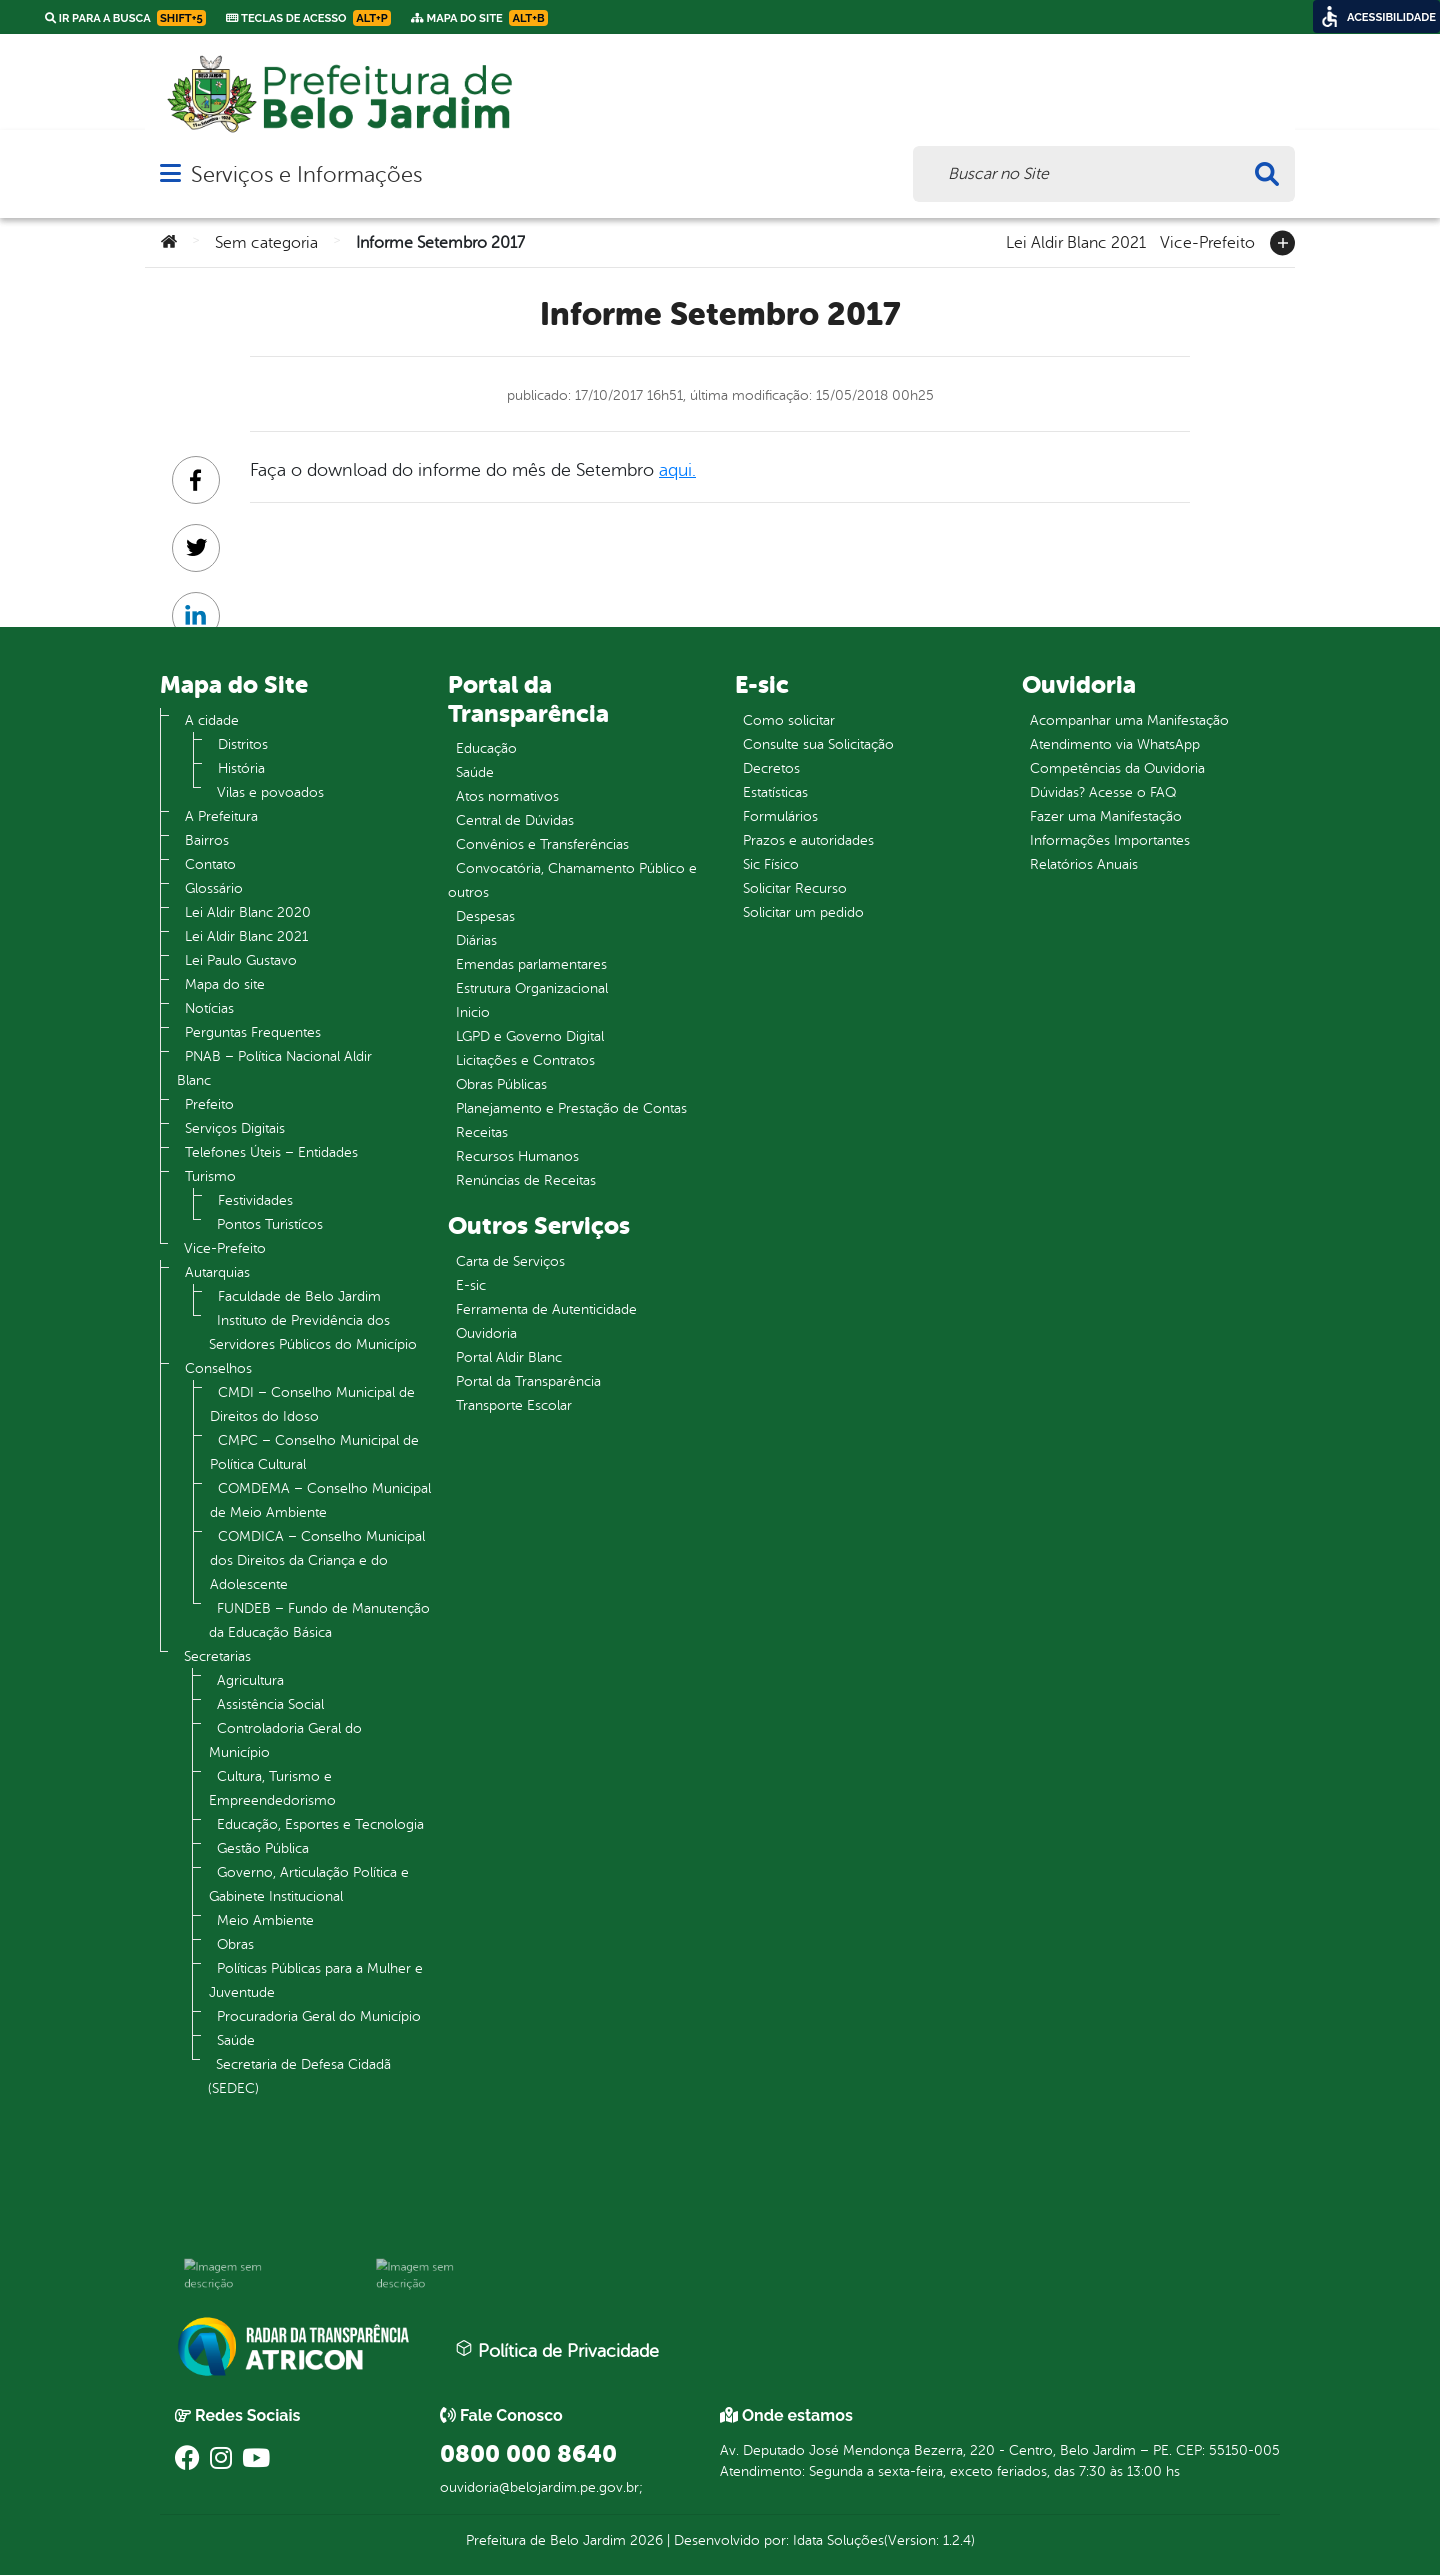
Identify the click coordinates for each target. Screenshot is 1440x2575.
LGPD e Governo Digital (530, 1036)
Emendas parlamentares (531, 964)
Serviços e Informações (306, 174)
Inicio (473, 1012)
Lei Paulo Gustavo (241, 960)
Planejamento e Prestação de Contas (571, 1108)
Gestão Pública (263, 1848)
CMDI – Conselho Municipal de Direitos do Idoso (312, 1404)
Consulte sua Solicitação (818, 744)
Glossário (214, 888)
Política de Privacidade (557, 2350)
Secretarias (217, 1656)
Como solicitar (789, 720)
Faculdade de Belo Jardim (299, 1296)
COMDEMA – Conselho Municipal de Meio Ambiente (320, 1500)
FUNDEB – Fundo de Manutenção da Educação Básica (319, 1620)
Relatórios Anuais (1084, 864)
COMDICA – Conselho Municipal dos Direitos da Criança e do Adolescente (317, 1560)
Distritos (243, 744)
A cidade (212, 720)
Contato (210, 864)
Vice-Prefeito (1207, 241)
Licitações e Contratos (525, 1060)
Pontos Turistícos (270, 1224)
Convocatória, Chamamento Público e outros (572, 880)
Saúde (236, 2040)
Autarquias (217, 1272)
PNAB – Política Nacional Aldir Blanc (274, 1068)
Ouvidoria (486, 1333)
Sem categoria (266, 243)
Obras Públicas (501, 1084)
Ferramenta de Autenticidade (546, 1309)
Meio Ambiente (265, 1920)
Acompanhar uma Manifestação (1129, 720)
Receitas (482, 1132)
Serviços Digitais (235, 1128)
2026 (644, 2540)
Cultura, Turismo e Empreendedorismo (272, 1788)
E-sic (471, 1285)
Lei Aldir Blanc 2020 (248, 912)
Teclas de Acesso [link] (308, 18)
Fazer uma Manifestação (1106, 816)
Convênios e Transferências (542, 844)
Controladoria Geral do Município (285, 1740)
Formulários (780, 816)
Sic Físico (771, 864)
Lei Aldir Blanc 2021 (1076, 241)
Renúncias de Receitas (526, 1180)
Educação (486, 748)
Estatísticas (775, 792)
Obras (235, 1944)
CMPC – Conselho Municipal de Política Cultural (314, 1452)
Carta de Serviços (510, 1261)
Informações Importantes (1110, 840)
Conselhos (218, 1368)
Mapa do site (225, 984)
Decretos (771, 768)
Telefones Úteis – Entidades (271, 1152)
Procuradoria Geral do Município (319, 2016)
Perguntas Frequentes (253, 1032)
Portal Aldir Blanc (509, 1357)
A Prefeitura (221, 816)
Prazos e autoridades (808, 840)
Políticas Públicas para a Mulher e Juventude (316, 1980)
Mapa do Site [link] (479, 18)
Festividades (255, 1200)
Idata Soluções (838, 2540)
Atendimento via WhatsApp (1115, 744)
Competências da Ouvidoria (1117, 768)
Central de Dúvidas (515, 820)
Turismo (210, 1176)
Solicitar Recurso (795, 888)
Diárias (476, 940)
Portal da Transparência (528, 1381)
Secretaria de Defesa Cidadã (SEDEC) (299, 2076)
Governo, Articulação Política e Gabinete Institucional (309, 1884)
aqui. (677, 470)
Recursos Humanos (517, 1156)
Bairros (207, 840)
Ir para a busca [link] (125, 18)
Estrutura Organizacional (532, 988)
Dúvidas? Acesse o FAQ (1103, 792)
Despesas (485, 916)
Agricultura (250, 1680)
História (241, 768)
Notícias (209, 1008)
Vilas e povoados (270, 792)
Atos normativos (507, 796)
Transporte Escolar (514, 1405)
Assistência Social (270, 1704)
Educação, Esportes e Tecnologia (320, 1824)
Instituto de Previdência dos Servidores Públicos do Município (313, 1332)
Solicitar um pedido (803, 912)
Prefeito (209, 1104)
